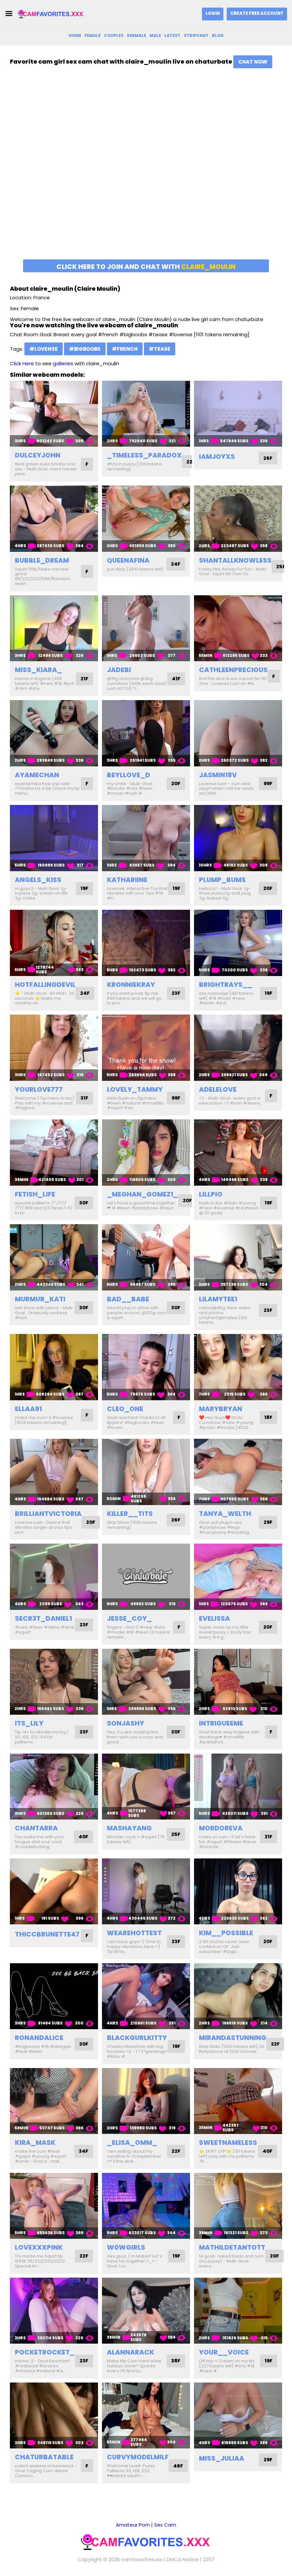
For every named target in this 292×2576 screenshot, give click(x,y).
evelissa (214, 1618)
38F (175, 2360)
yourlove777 (39, 1089)
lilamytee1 (218, 1299)
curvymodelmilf (138, 2457)
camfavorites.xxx (141, 2559)
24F (175, 564)
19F (84, 888)
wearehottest (134, 1933)
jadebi (119, 669)
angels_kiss (38, 879)
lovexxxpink (39, 2247)
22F (191, 461)
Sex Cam (165, 2524)
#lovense (43, 348)
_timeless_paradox (144, 455)
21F (84, 678)
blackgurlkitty (137, 2037)
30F (83, 1202)
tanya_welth (225, 1513)
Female (92, 35)
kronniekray (131, 984)
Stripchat (196, 35)
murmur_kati (40, 1299)
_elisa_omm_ (132, 2142)
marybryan (220, 1408)
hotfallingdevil (45, 984)
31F (84, 1098)
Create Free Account (256, 13)
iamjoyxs (217, 456)
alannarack (130, 2352)
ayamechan (37, 775)
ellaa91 (28, 1408)
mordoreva (221, 1828)
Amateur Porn (133, 2524)
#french (125, 348)
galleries (63, 363)
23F (175, 993)
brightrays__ (225, 984)
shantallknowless (235, 560)
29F (267, 1522)
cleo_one (125, 1408)
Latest (172, 35)
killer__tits (130, 1513)
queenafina (128, 560)
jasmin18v (218, 775)
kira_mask (35, 2142)
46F (178, 2465)
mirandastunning (232, 2037)
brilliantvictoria (48, 1513)
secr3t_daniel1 (43, 1618)
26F (267, 458)
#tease (159, 348)
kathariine (127, 879)
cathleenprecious (233, 669)
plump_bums (222, 879)
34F (83, 2151)
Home (75, 35)
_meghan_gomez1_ (142, 1194)
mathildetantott (232, 2247)
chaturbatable (44, 2457)
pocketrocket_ (45, 2352)
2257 (208, 2559)
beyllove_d (128, 775)
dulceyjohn (37, 455)
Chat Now (252, 61)
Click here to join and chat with (146, 266)
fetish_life (35, 1194)
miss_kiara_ (38, 669)
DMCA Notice (183, 2559)
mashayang (129, 1828)
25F (281, 566)
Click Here (22, 363)
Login (213, 13)
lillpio (210, 1194)
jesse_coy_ (129, 1618)
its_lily (29, 1723)
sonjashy (125, 1723)
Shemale (136, 35)
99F (267, 783)
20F (175, 783)
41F (176, 678)
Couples (113, 35)
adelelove (218, 1089)
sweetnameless (228, 2142)
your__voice (224, 2352)
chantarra (36, 1828)
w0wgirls (126, 2247)
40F (83, 1836)
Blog (218, 35)
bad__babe (128, 1299)
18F (268, 1417)
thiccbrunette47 (47, 1934)
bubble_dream (42, 560)
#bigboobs (85, 348)
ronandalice (39, 2037)
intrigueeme (221, 1723)
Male (155, 35)
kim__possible (226, 1933)
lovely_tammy (135, 1089)
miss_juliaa (221, 2458)
